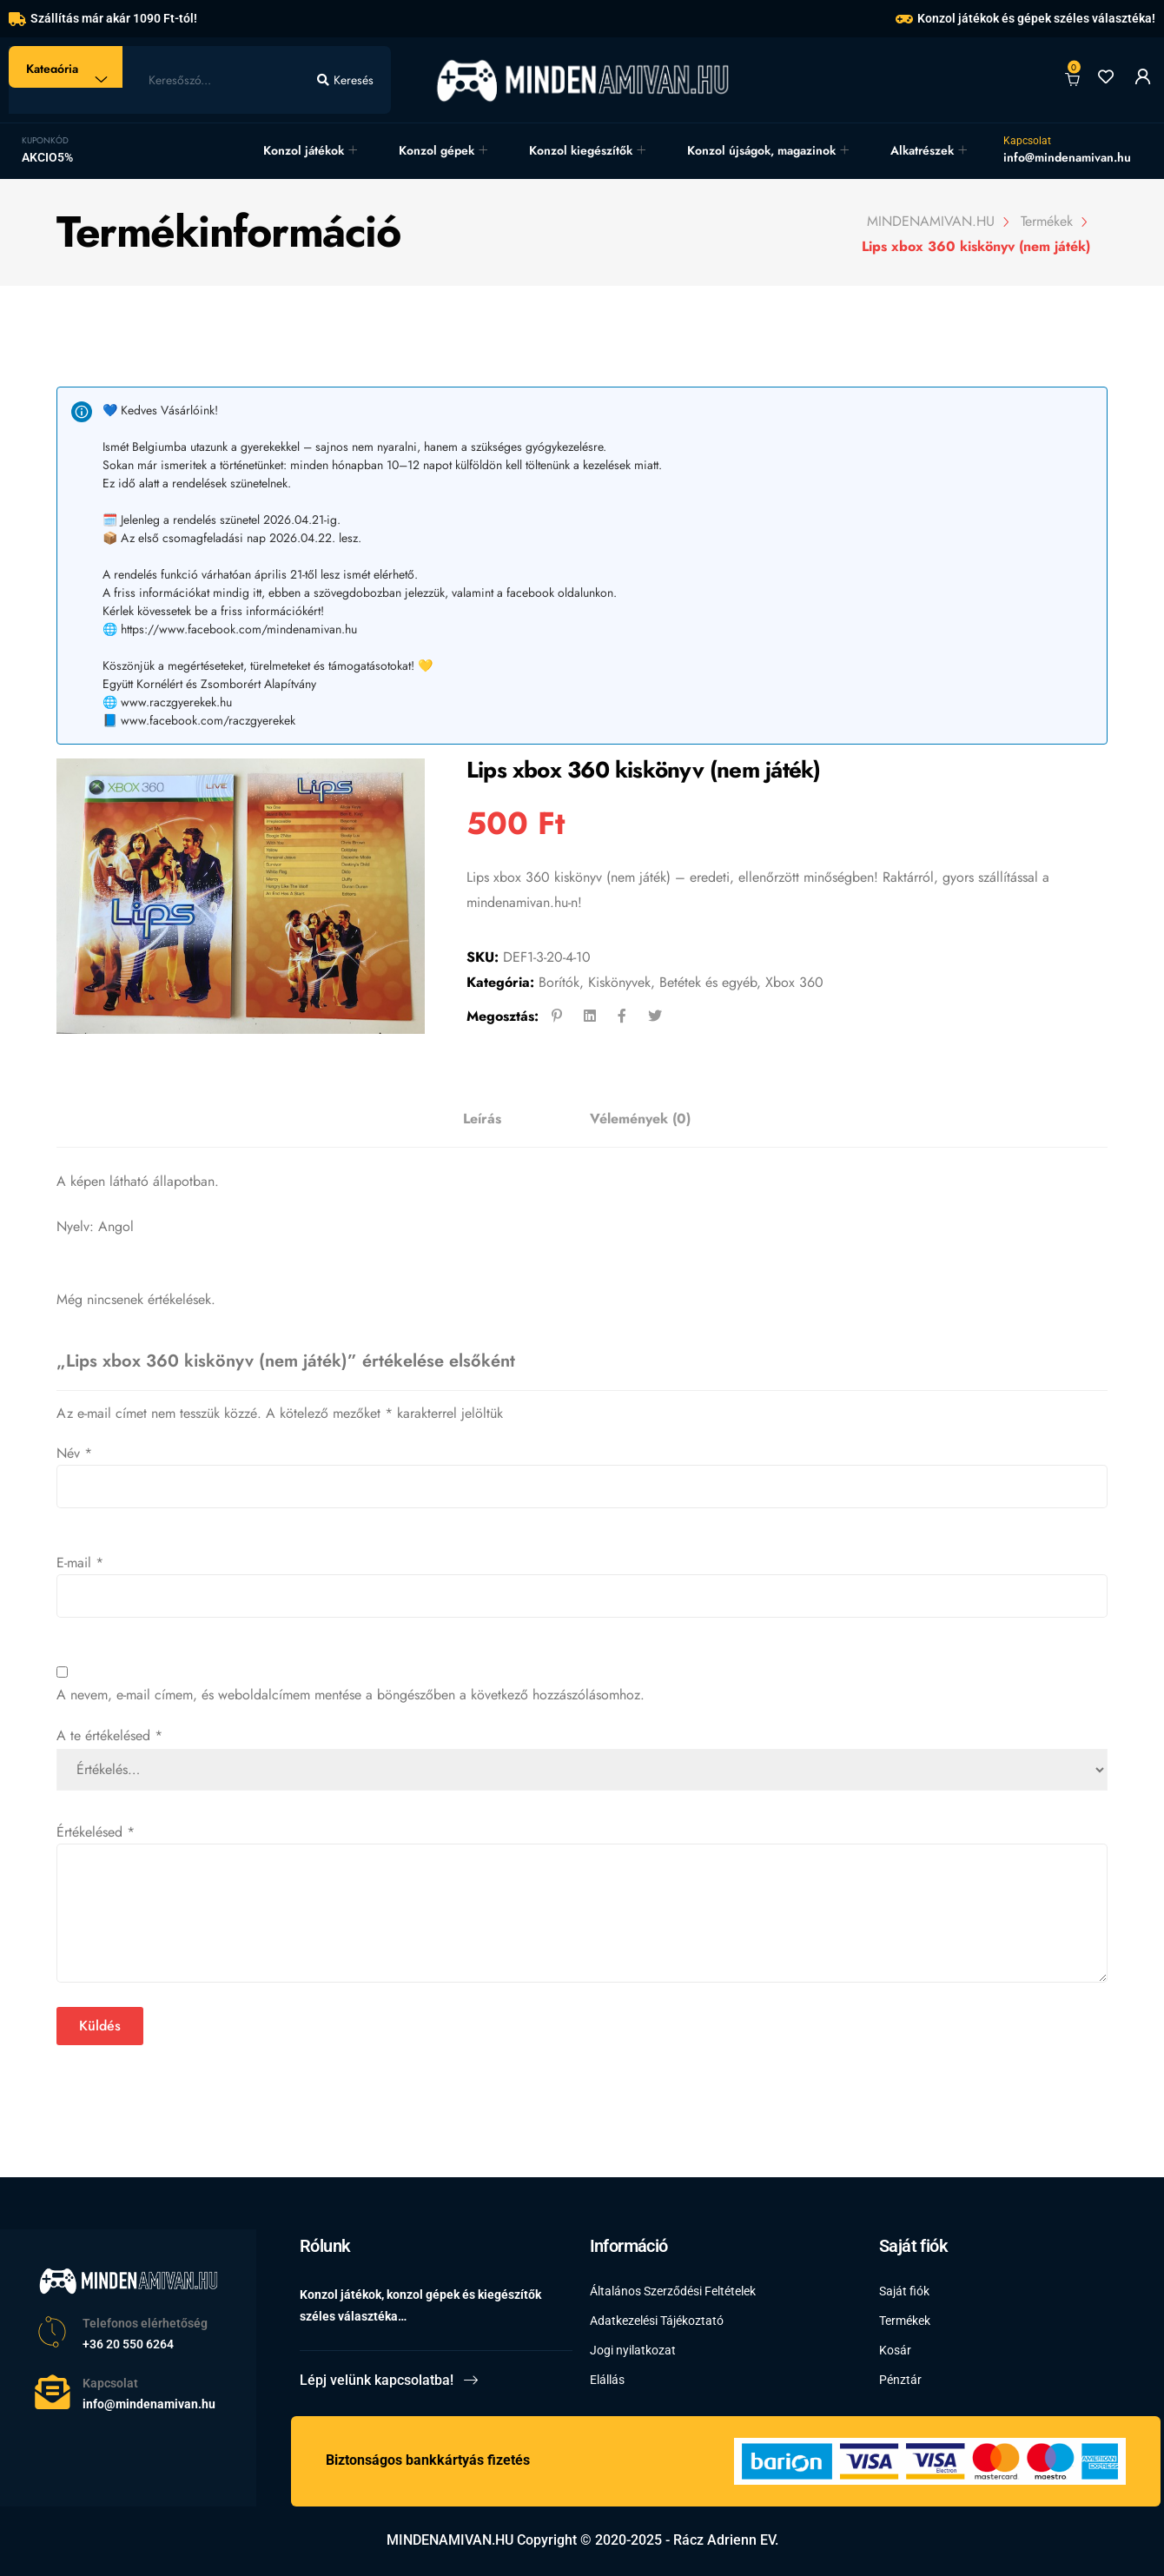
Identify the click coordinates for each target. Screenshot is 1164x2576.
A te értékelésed (109, 1735)
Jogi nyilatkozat (633, 2350)
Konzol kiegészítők (580, 150)
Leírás (482, 1119)
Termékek (904, 2320)
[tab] (482, 1119)
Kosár (895, 2350)
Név (74, 1453)
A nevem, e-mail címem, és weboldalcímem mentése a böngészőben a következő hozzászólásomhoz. (350, 1695)
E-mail (79, 1563)
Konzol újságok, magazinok (761, 150)
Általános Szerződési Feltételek (673, 2291)
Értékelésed (95, 1832)
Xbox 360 (794, 982)
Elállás (607, 2380)
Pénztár (900, 2380)
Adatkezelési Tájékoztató (657, 2320)
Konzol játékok (303, 150)
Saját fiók (904, 2291)
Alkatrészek (922, 150)
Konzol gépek (436, 150)
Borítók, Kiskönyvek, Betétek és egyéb (648, 982)
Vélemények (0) (640, 1119)
